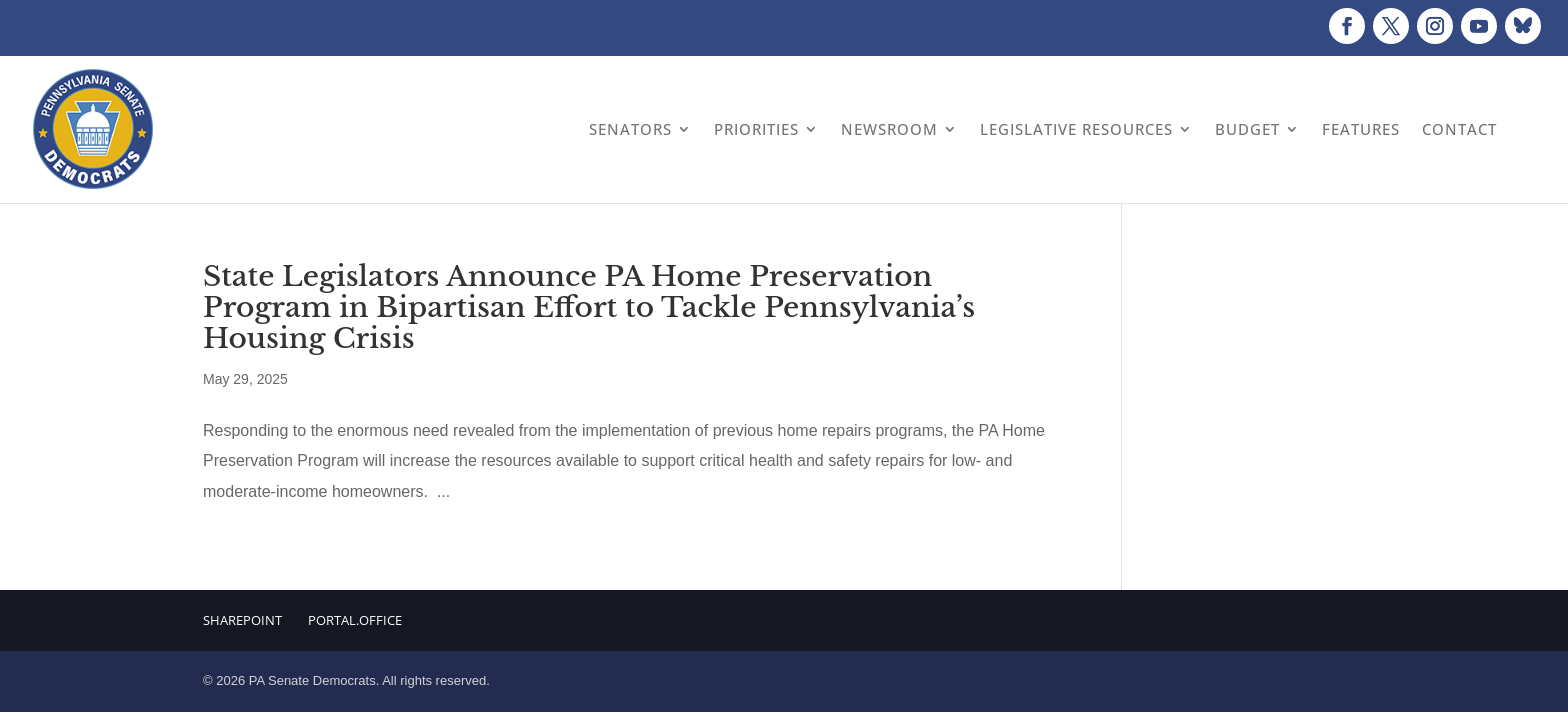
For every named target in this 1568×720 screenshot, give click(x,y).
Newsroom (889, 129)
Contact (1459, 129)
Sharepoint (242, 620)
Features (1361, 129)
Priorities (756, 129)
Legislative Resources (1076, 129)
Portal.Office (355, 620)
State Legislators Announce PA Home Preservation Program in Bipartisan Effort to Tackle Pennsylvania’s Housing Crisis (589, 307)
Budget (1247, 129)
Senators (630, 129)
